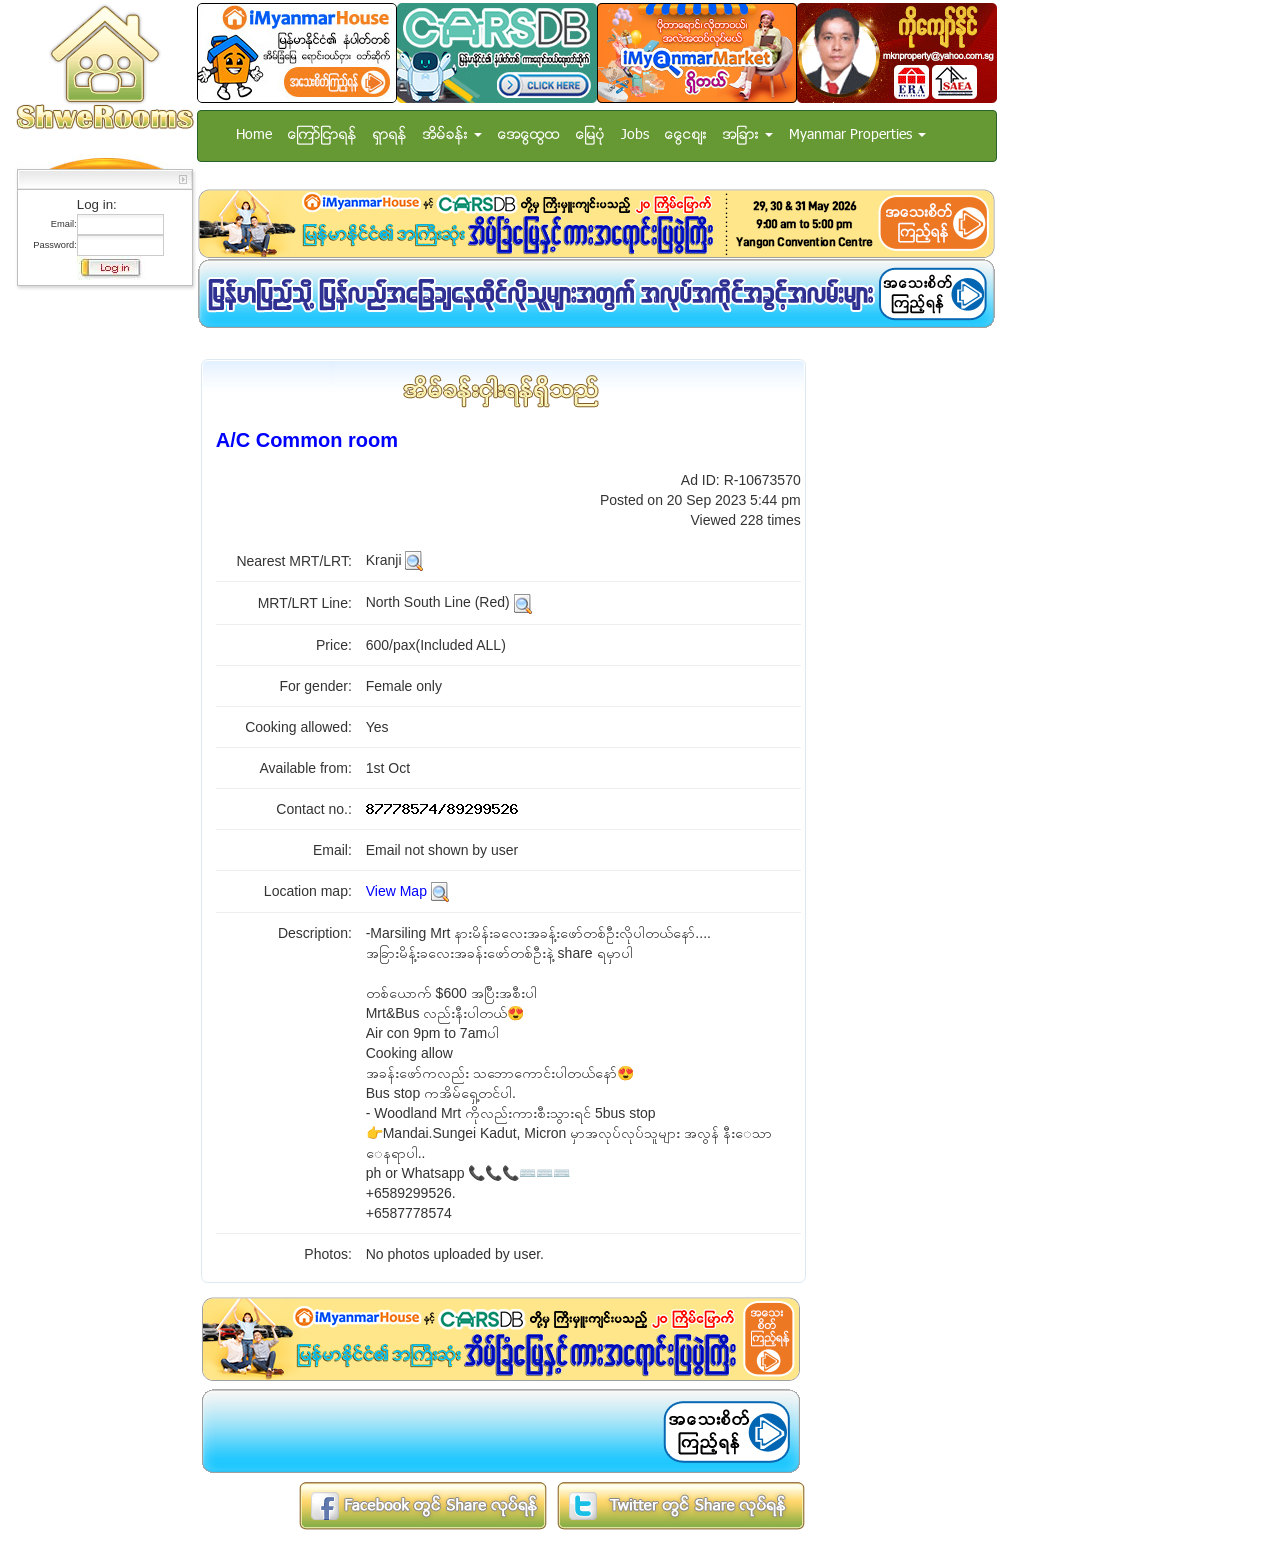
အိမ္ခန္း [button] (452, 135)
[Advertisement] (99, 595)
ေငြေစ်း (686, 135)
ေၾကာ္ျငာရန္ (322, 135)
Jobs (635, 135)
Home (254, 135)
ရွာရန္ (390, 135)
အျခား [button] (748, 135)
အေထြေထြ (529, 135)
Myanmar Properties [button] (857, 135)
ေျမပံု (590, 135)
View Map (396, 891)
